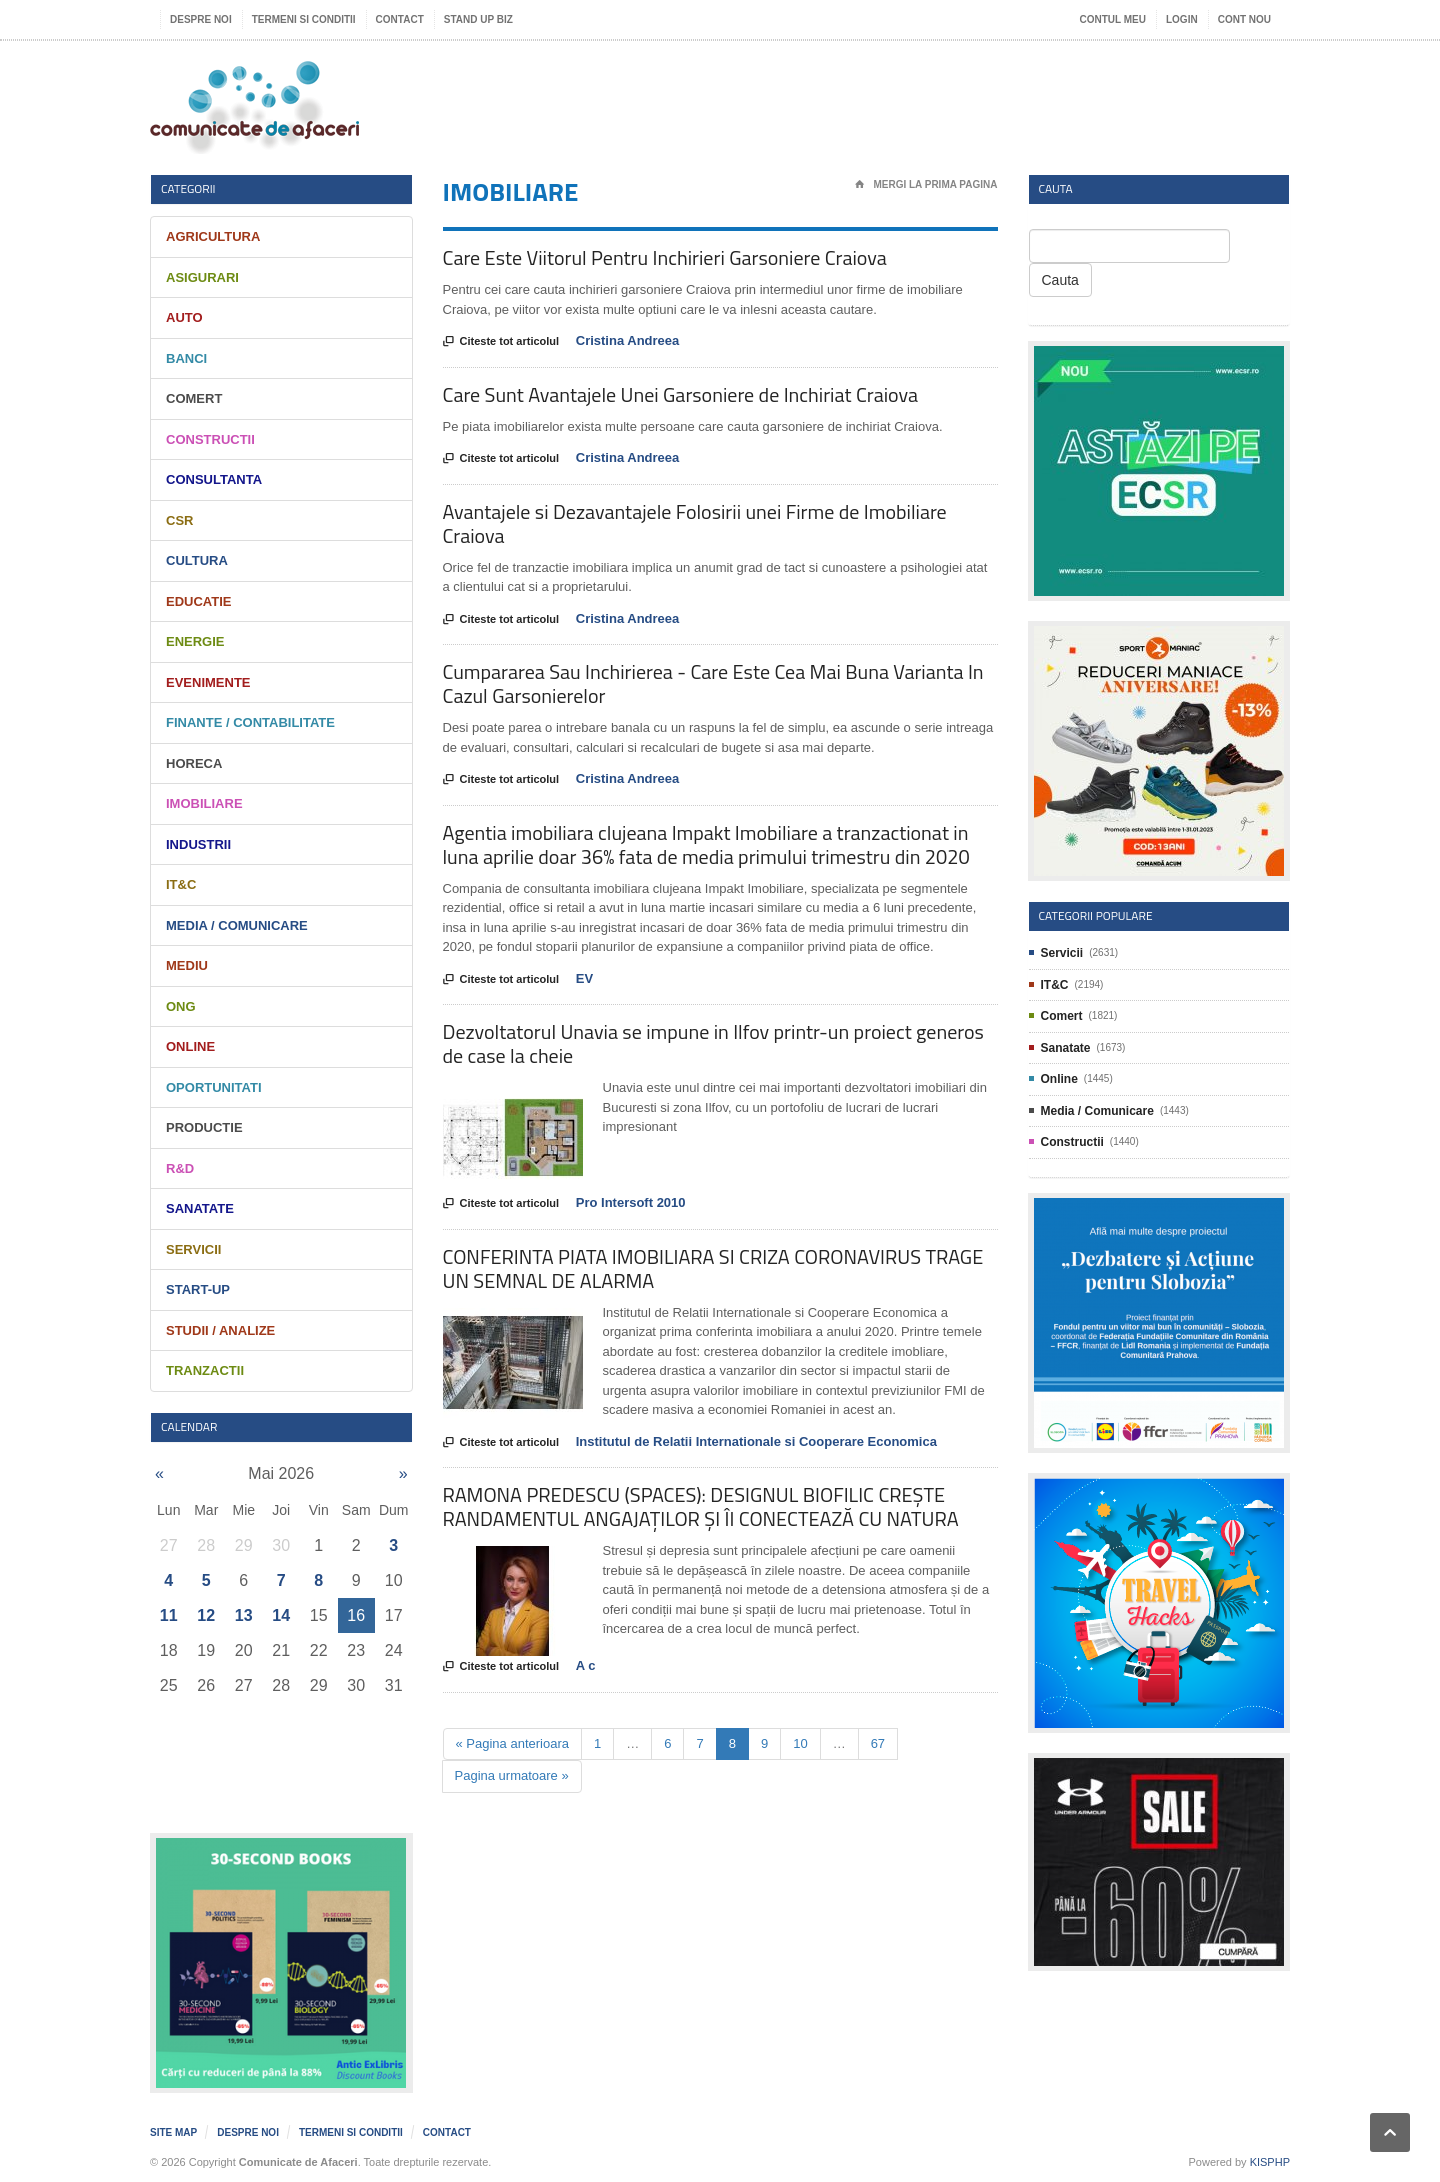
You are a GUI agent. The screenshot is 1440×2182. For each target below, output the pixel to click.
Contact (400, 19)
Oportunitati (214, 1087)
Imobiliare (204, 803)
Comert (194, 398)
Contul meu (1113, 19)
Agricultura (213, 236)
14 (281, 1615)
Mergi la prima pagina (926, 185)
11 (169, 1615)
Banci (186, 358)
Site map (173, 2132)
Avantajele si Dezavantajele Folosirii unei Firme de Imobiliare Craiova (695, 523)
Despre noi (201, 19)
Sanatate (200, 1208)
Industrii (198, 844)
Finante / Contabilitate (250, 722)
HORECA (194, 763)
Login (1182, 19)
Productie (204, 1127)
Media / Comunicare (237, 925)
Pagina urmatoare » (512, 1775)
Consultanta (214, 479)
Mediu (187, 965)
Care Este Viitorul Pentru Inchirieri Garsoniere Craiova (665, 257)
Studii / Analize (220, 1330)
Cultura (197, 560)
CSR (179, 520)
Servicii (193, 1249)
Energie (195, 641)
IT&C (181, 884)
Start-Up (198, 1289)
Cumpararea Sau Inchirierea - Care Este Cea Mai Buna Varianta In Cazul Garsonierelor (713, 683)
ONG (181, 1006)
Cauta (1060, 280)
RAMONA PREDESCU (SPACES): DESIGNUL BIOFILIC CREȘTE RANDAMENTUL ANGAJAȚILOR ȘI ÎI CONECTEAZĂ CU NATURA (701, 1506)
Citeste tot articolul (501, 342)
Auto (184, 317)
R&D (180, 1168)
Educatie (198, 601)
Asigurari (202, 277)
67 (878, 1743)
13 (244, 1615)
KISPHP (1270, 2162)
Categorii (188, 188)
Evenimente (208, 682)
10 (800, 1743)
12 (206, 1615)
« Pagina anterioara (512, 1743)
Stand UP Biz (478, 19)
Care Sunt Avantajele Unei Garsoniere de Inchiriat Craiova (680, 394)
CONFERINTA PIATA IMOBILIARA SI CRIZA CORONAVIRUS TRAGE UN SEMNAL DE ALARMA (713, 1268)
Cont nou (1244, 19)
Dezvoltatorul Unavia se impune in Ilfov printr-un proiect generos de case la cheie (713, 1043)
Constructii (210, 439)
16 (356, 1615)
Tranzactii (205, 1370)
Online (190, 1046)
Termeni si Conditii (304, 19)
